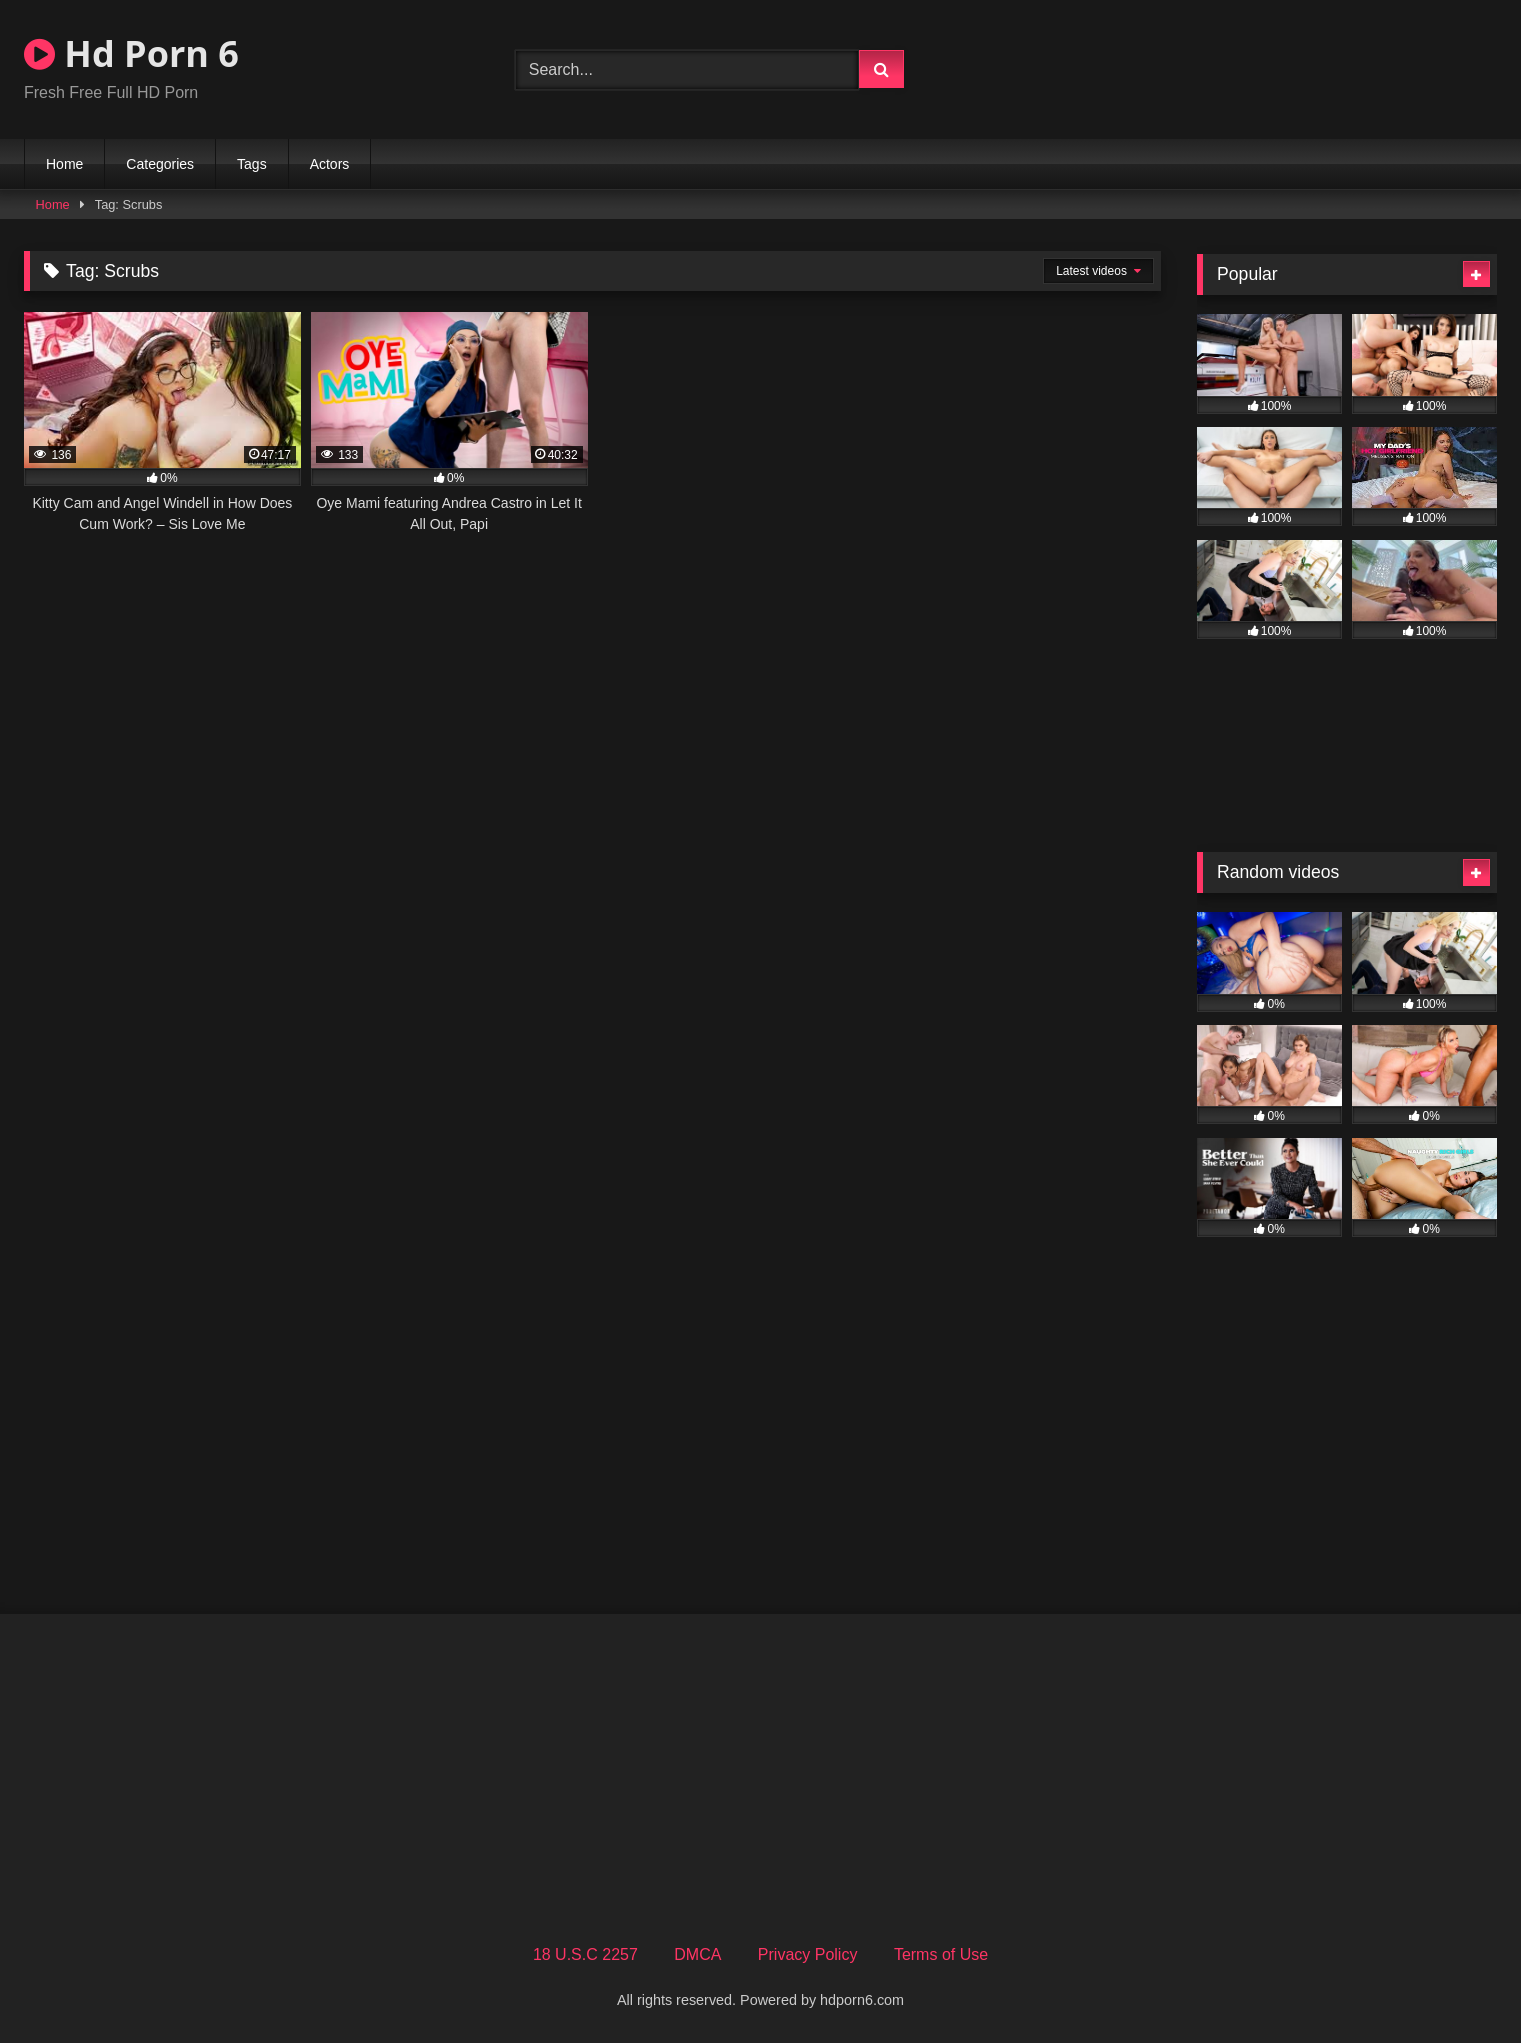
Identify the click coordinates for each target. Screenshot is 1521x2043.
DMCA (697, 1954)
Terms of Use (941, 1954)
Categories (160, 164)
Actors (330, 164)
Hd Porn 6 (131, 53)
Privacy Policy (808, 1954)
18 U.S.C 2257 (585, 1954)
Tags (252, 164)
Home (64, 164)
